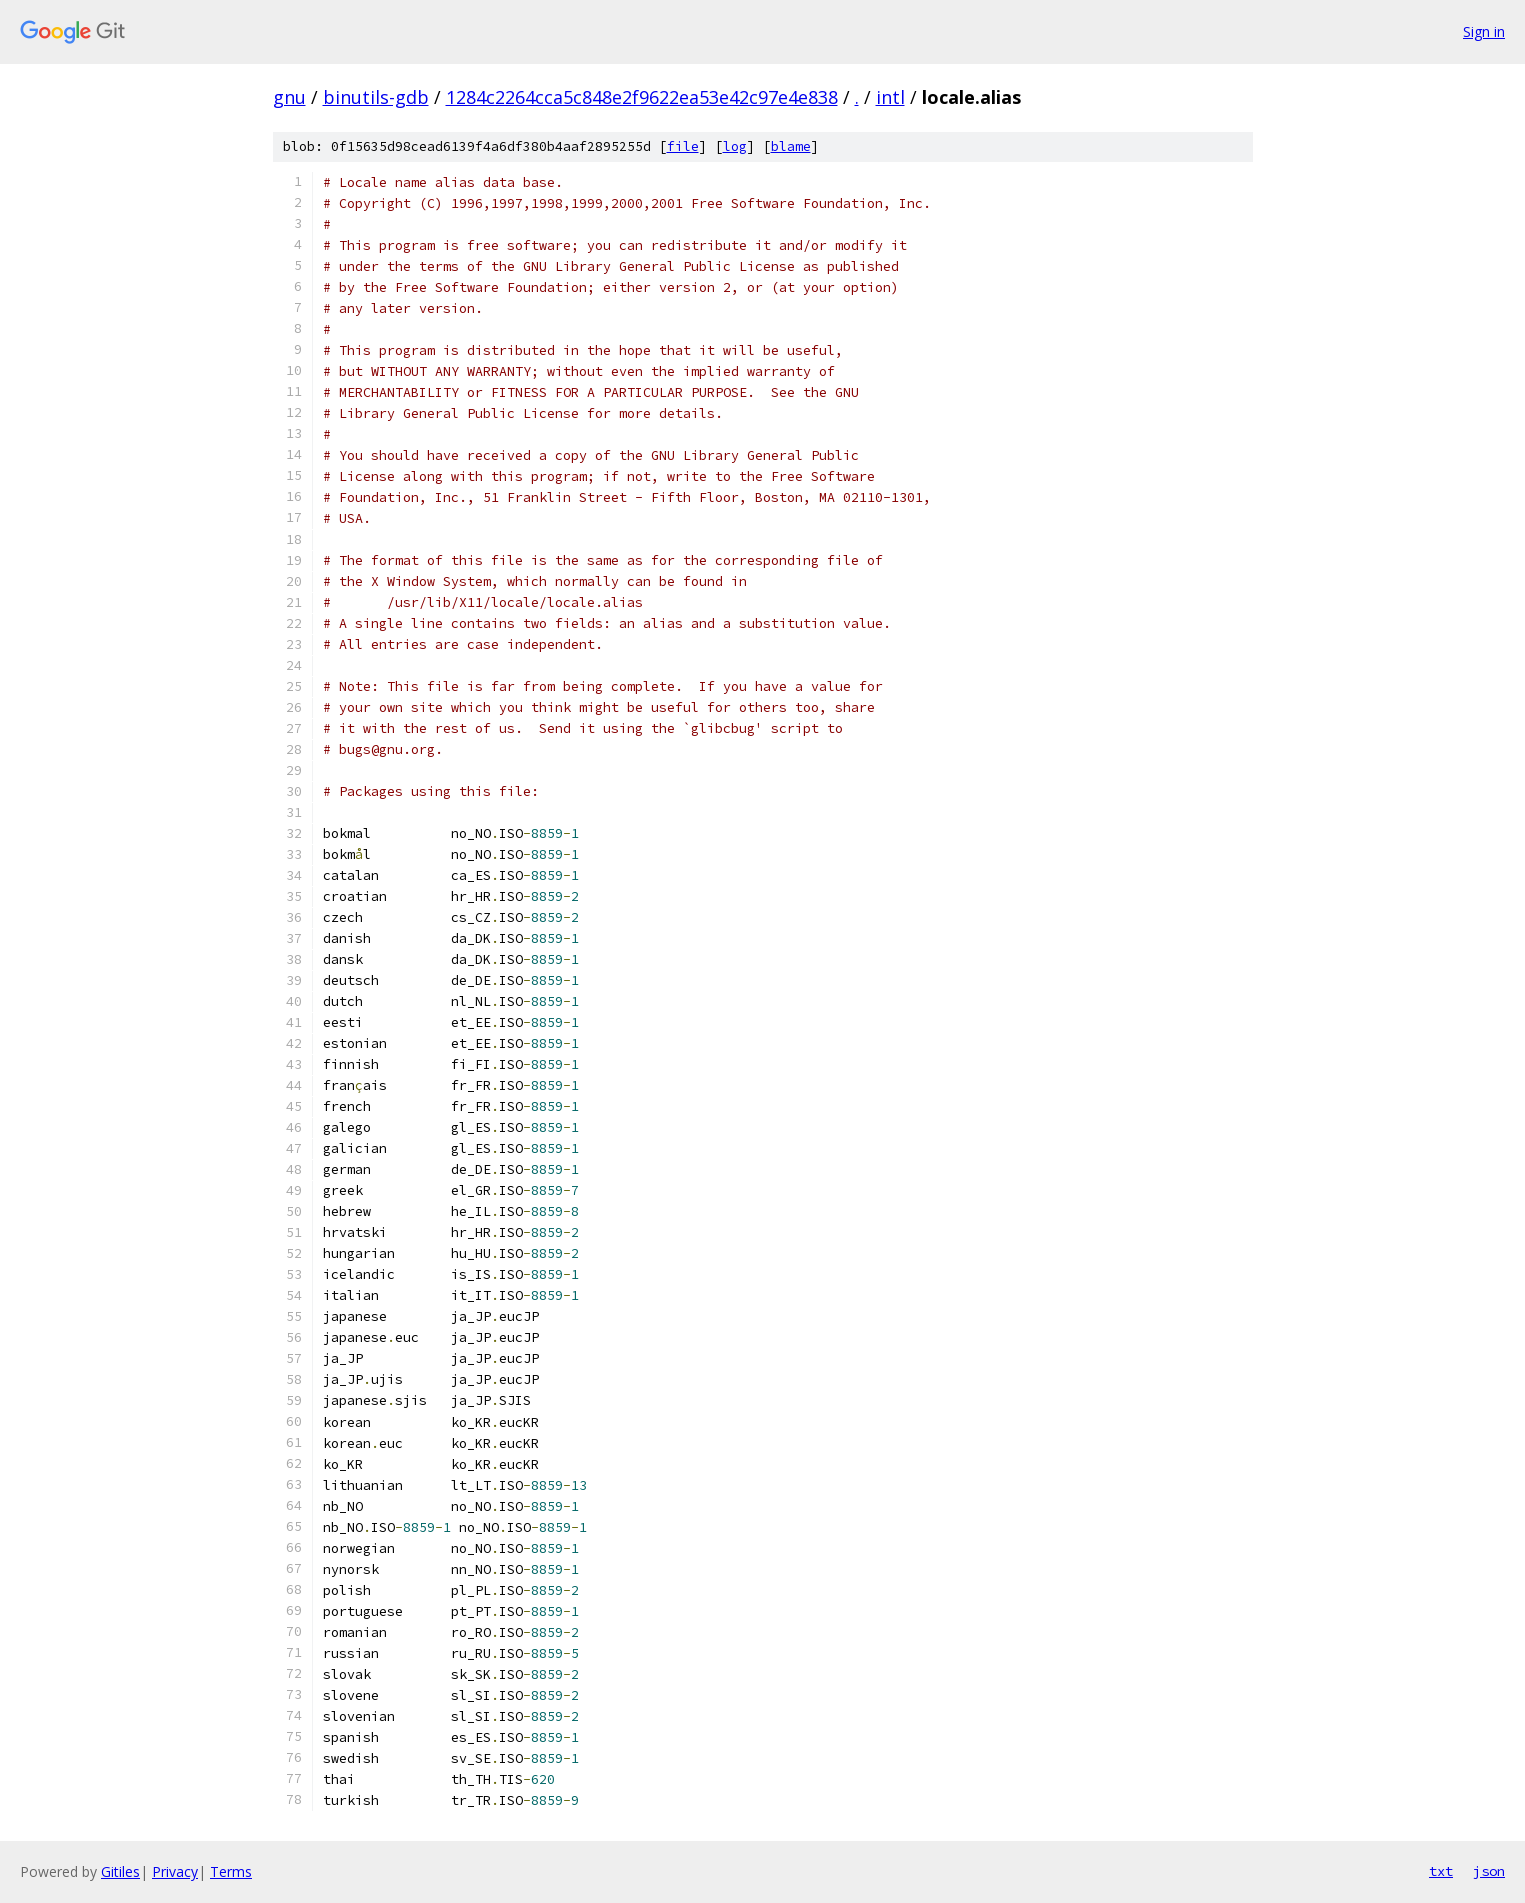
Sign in (1484, 31)
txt (1441, 1871)
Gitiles (120, 1871)
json (1489, 1871)
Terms (231, 1871)
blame (791, 146)
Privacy (175, 1871)
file (683, 146)
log (735, 146)
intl (890, 97)
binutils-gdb (376, 97)
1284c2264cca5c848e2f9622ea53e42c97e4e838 (642, 97)
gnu (289, 97)
